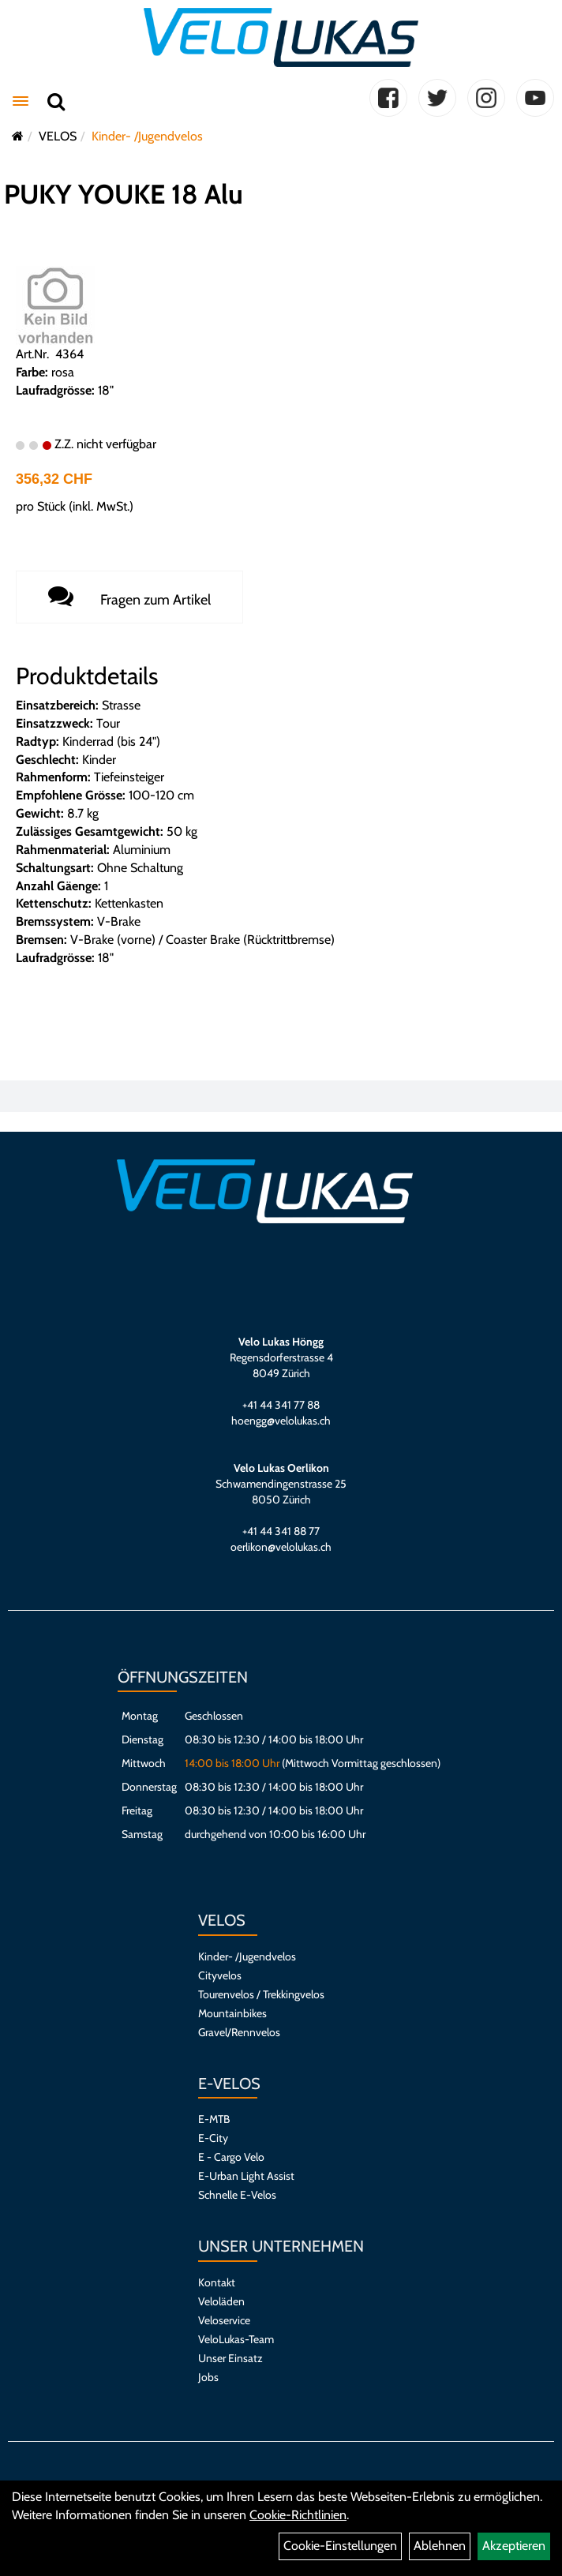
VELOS (58, 136)
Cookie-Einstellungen (340, 2545)
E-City (213, 2138)
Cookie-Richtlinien (298, 2514)
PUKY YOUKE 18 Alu (123, 194)
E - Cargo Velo (231, 2157)
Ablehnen (440, 2545)
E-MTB (214, 2119)
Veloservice (224, 2320)
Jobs (208, 2377)
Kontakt (216, 2282)
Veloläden (221, 2301)
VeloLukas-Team (236, 2339)
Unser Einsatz (230, 2358)
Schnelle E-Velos (237, 2195)
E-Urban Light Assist (246, 2176)
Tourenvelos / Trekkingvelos (261, 1994)
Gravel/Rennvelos (239, 2032)
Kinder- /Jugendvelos (147, 136)
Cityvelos (220, 1975)
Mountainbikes (232, 2013)
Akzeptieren (513, 2545)
